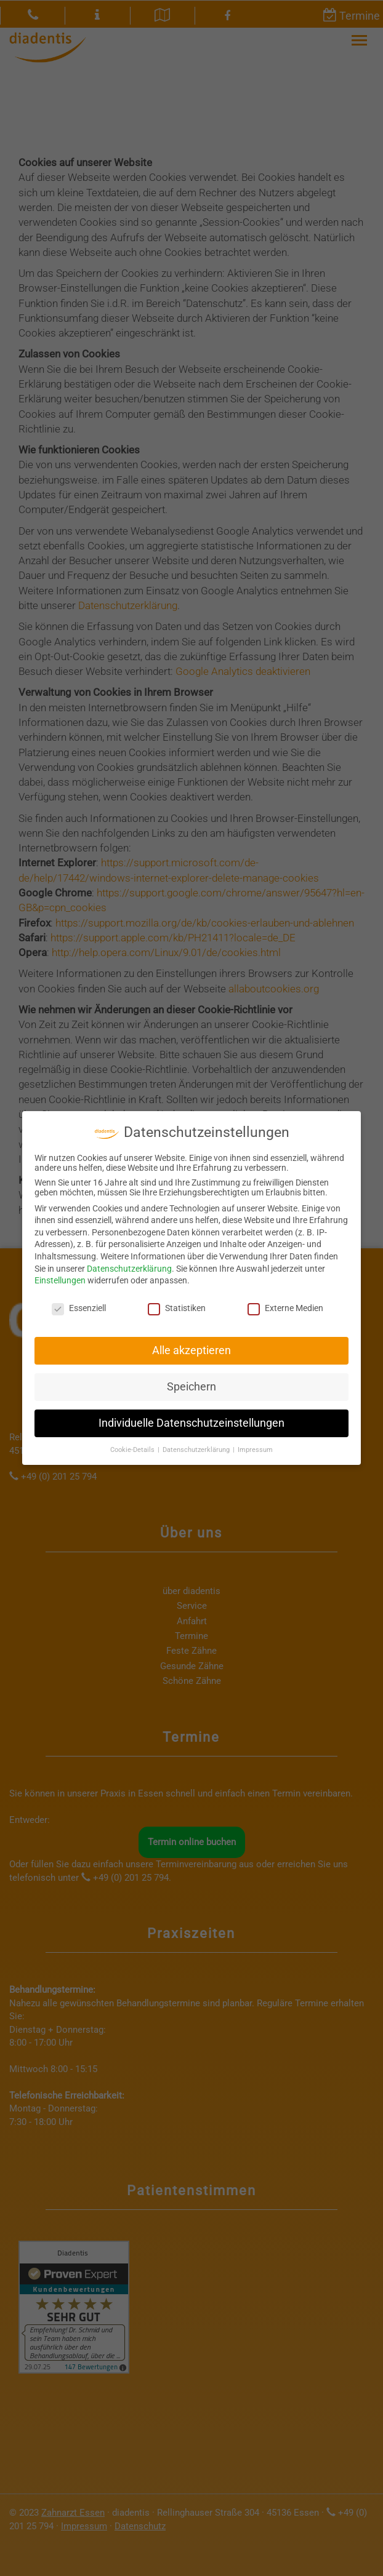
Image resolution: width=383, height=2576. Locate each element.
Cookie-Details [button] (133, 1450)
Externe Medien (285, 1308)
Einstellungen (60, 1280)
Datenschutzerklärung (129, 1269)
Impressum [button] (255, 1450)
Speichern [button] (191, 1387)
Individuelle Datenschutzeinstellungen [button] (191, 1423)
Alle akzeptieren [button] (191, 1350)
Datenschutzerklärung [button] (197, 1450)
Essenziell (79, 1308)
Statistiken (177, 1308)
